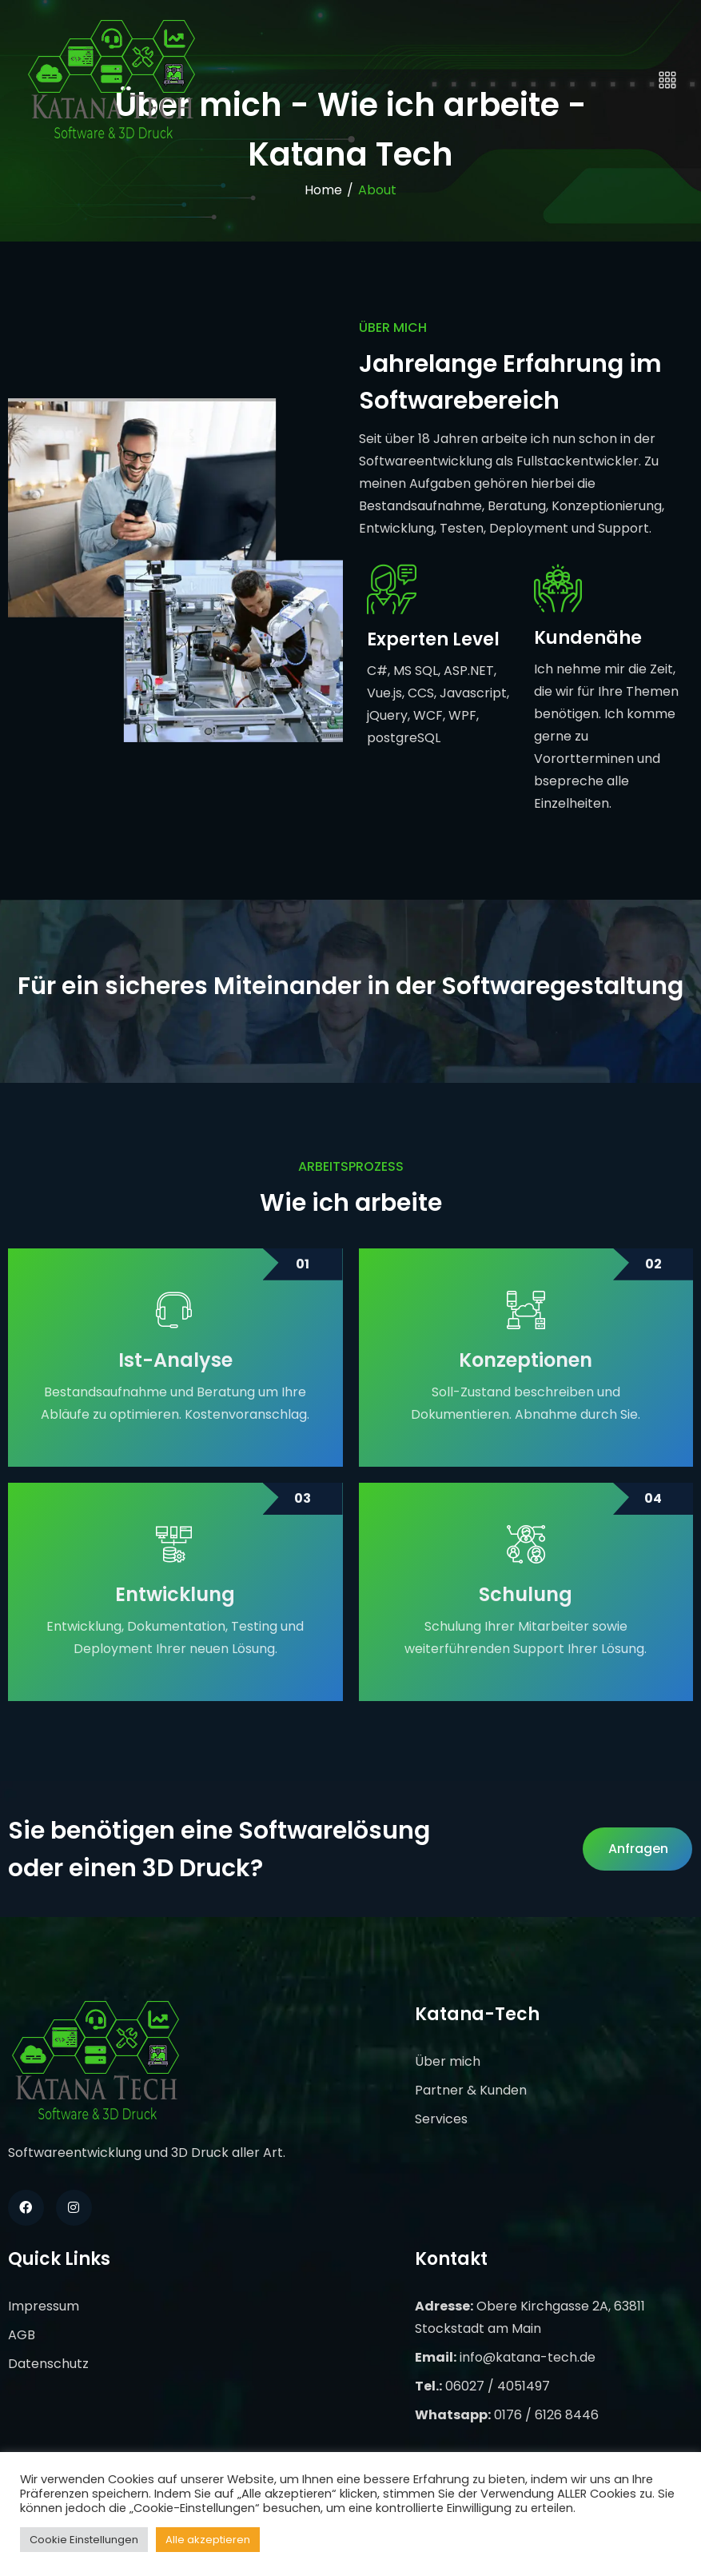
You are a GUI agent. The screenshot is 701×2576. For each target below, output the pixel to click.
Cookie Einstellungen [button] (84, 2539)
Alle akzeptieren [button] (207, 2539)
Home (323, 190)
